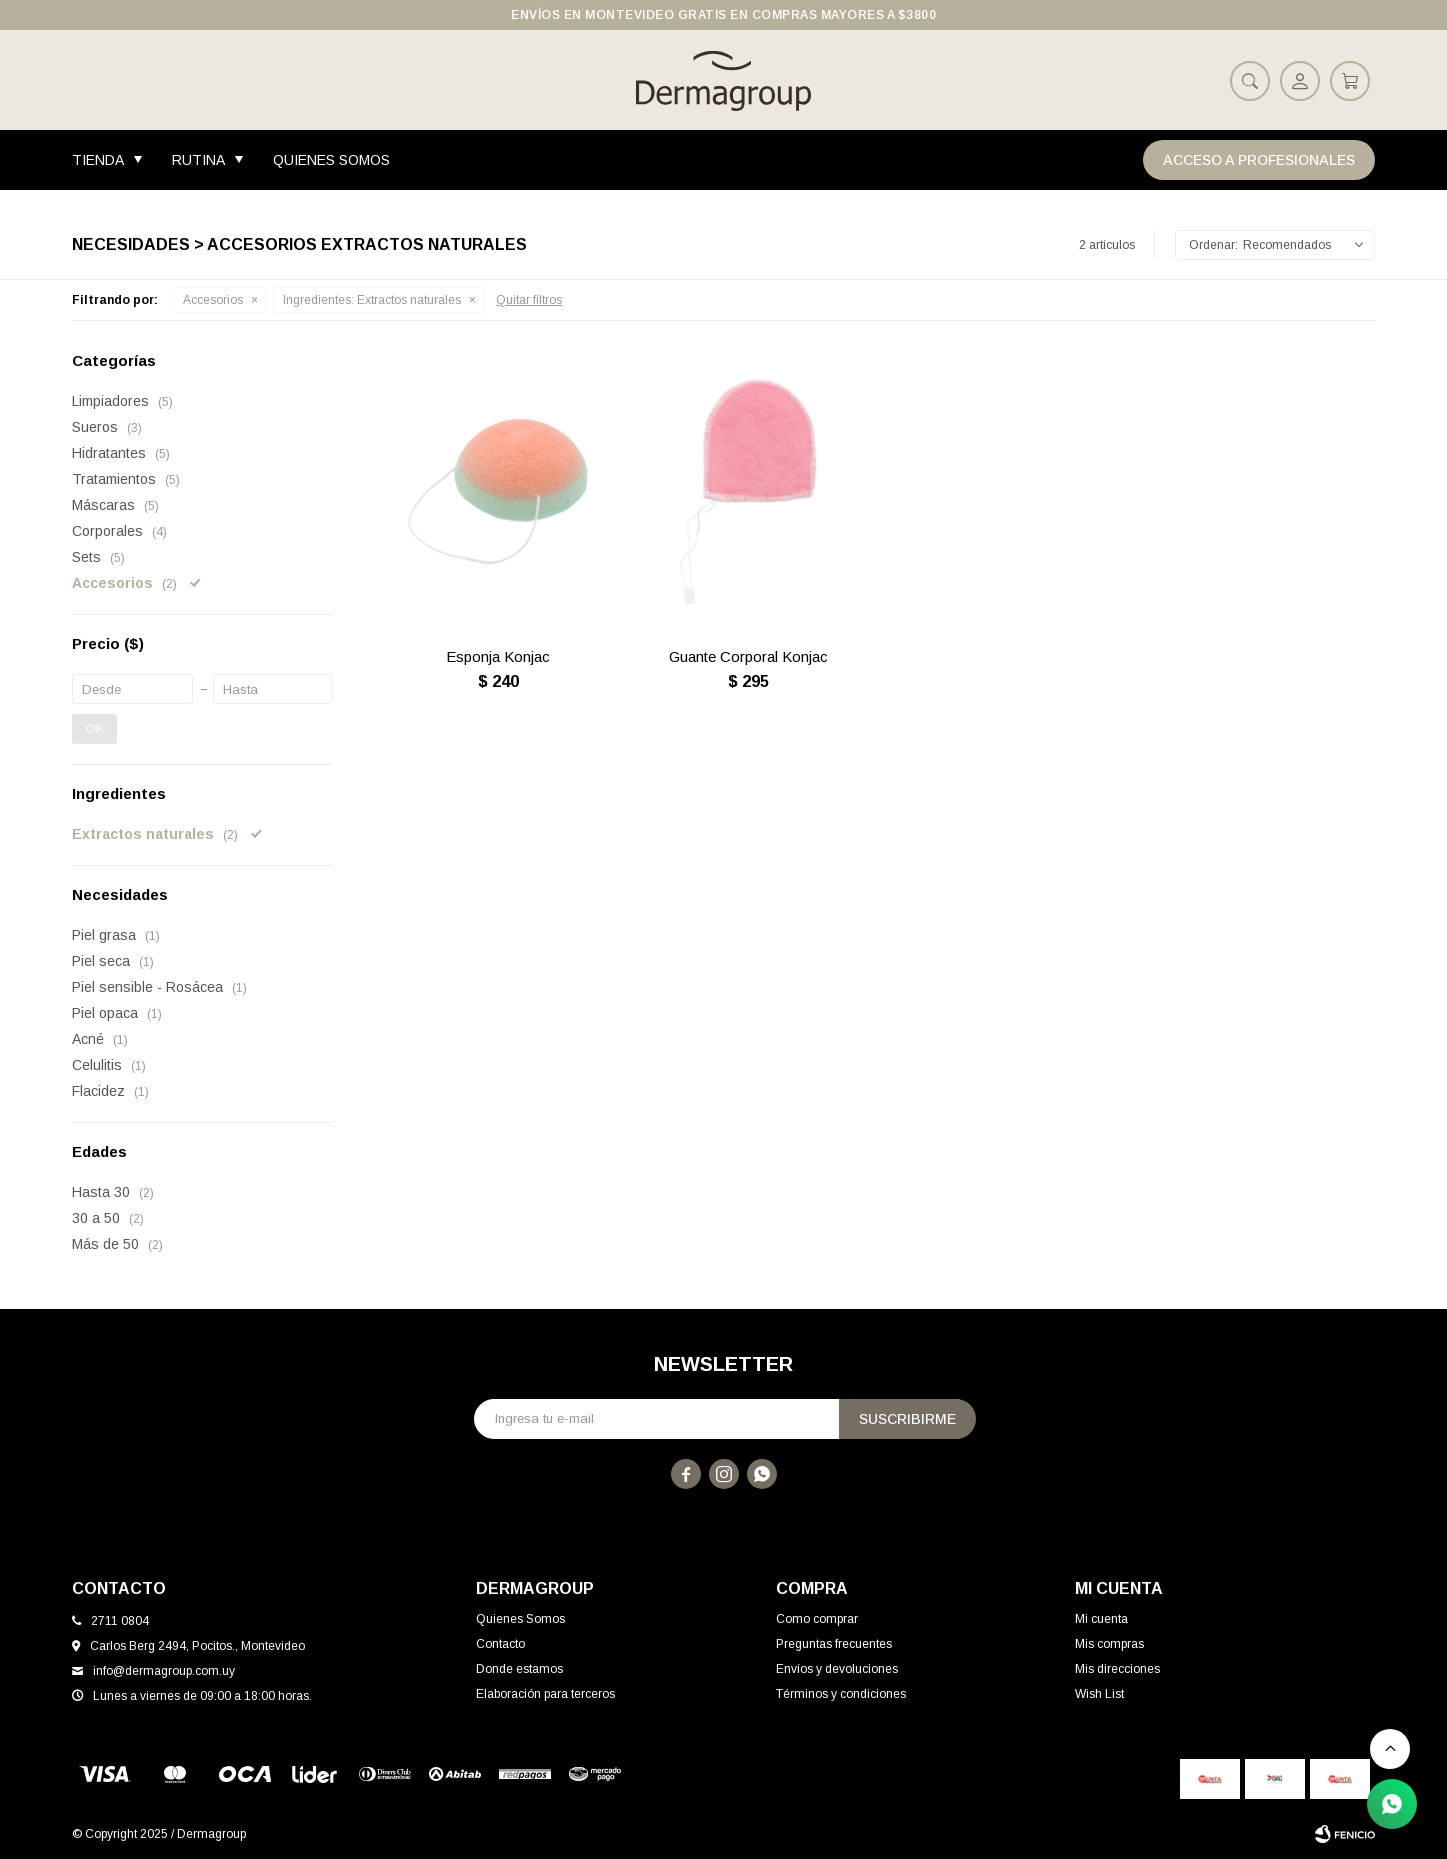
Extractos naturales (372, 300)
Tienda (98, 160)
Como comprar (817, 1619)
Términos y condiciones (841, 1694)
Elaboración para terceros (545, 1694)
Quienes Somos (331, 160)
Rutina (198, 160)
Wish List (1099, 1694)
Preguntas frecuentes (834, 1644)
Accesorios (213, 300)
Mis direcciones (1117, 1669)
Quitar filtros (529, 300)
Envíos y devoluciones (837, 1669)
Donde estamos (519, 1669)
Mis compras (1109, 1644)
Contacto (500, 1644)
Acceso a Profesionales (1259, 160)
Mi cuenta (1101, 1619)
